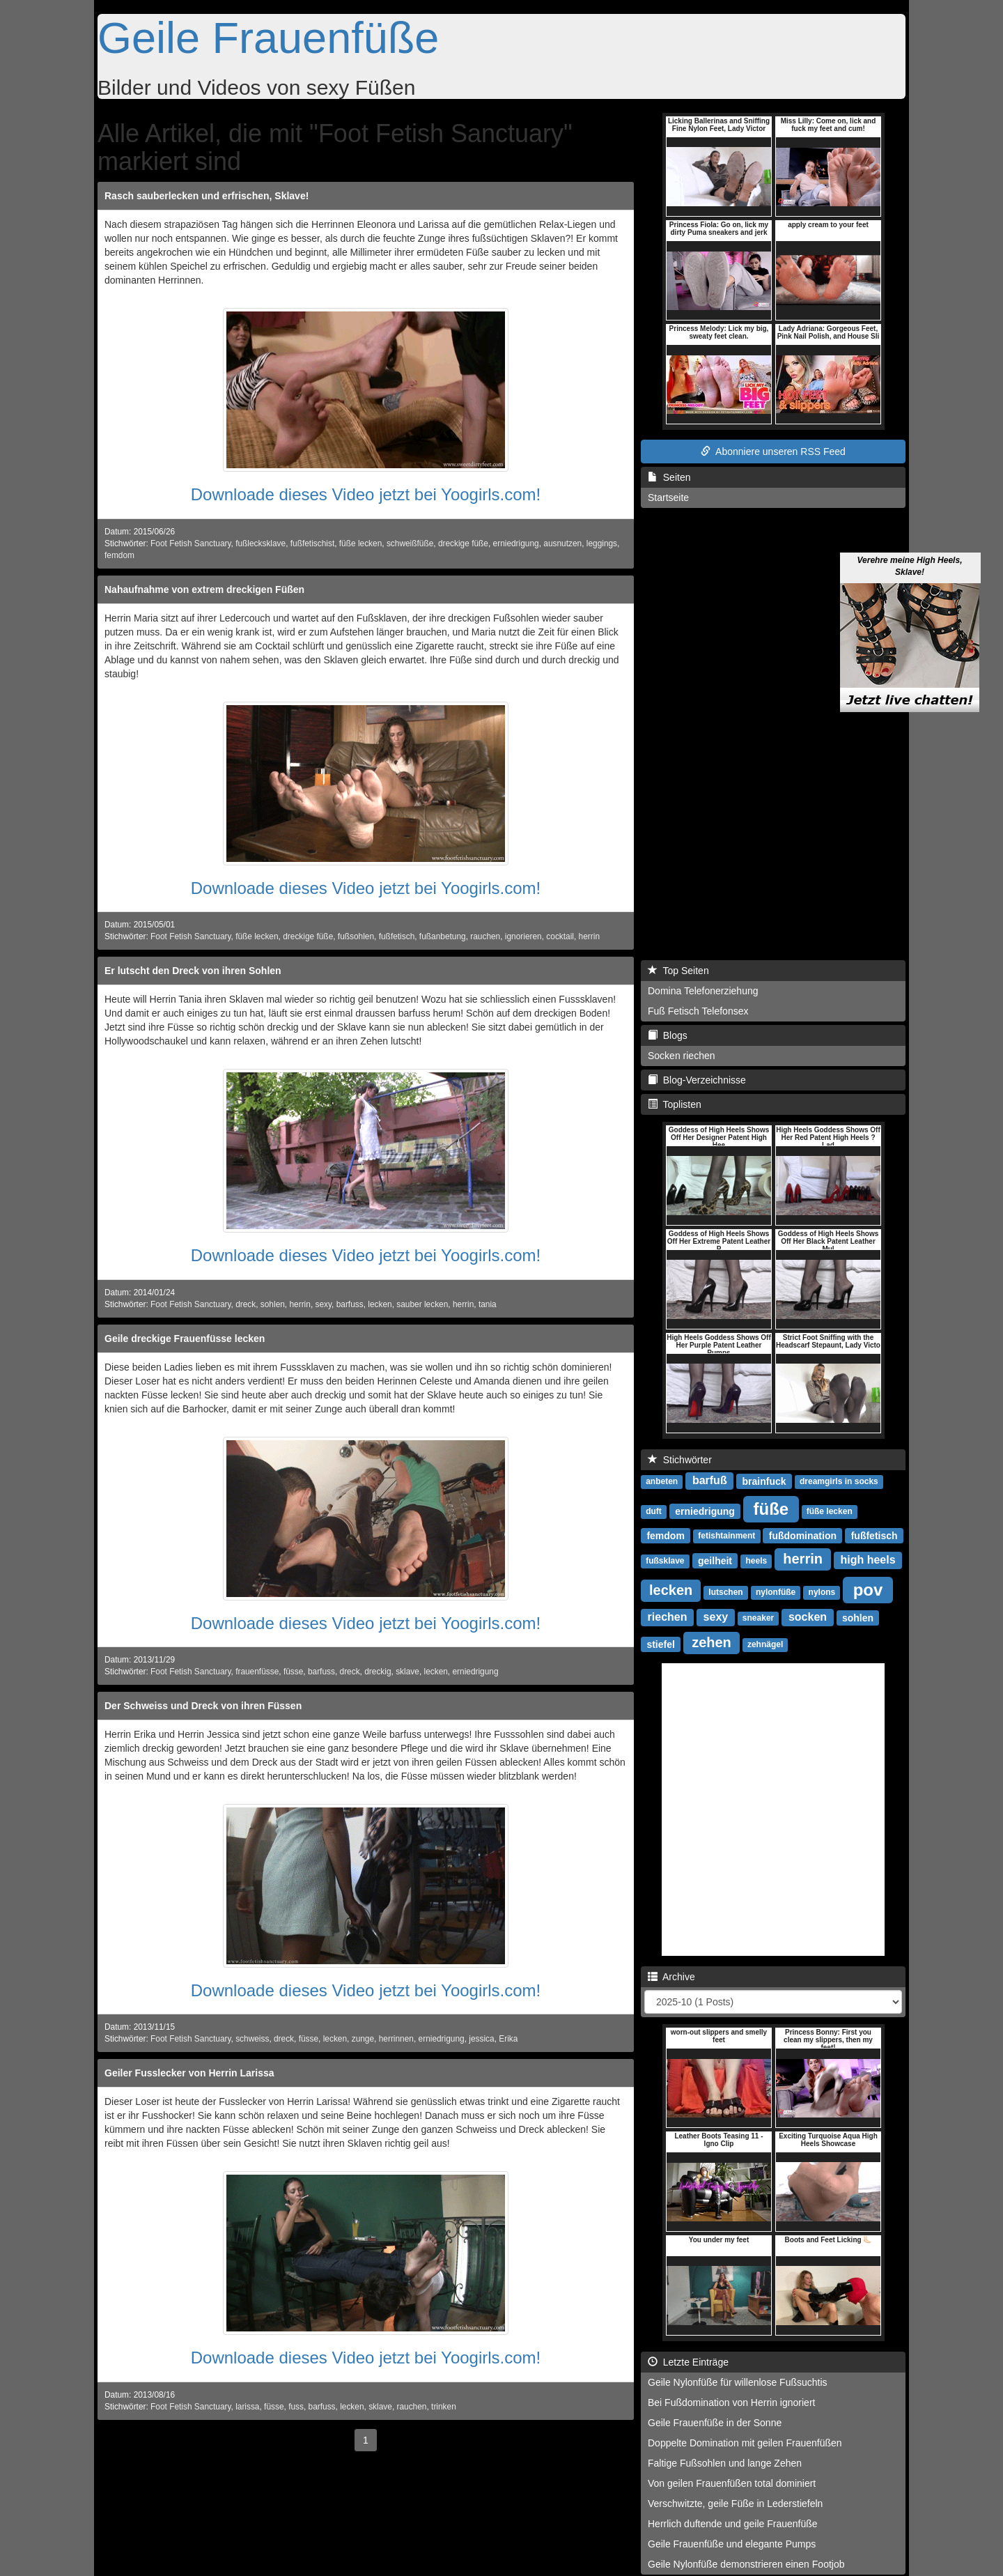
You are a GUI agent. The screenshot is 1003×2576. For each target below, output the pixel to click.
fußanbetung (442, 936)
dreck (245, 1304)
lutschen (725, 1592)
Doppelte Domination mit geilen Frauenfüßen (745, 2442)
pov (868, 1589)
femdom (119, 555)
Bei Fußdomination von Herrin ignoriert (731, 2402)
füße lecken (360, 543)
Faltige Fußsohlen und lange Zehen (725, 2463)
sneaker (758, 1618)
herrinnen (396, 2039)
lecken (379, 1304)
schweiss (252, 2039)
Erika (508, 2039)
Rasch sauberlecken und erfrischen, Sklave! (206, 195)
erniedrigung (516, 543)
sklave (407, 1671)
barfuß (709, 1480)
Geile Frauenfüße (268, 37)
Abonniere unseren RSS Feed (773, 451)
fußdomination (803, 1535)
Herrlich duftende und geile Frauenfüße (733, 2523)
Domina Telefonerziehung (703, 990)
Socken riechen (681, 1055)
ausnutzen (562, 543)
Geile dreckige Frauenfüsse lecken (184, 1338)
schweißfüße (410, 543)
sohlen (273, 1304)
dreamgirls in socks (839, 1481)
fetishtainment (726, 1536)
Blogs (667, 1035)
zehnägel (765, 1644)
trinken (443, 2407)
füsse (293, 1671)
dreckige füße (463, 543)
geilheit (715, 1560)
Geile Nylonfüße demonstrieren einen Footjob (746, 2564)
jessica (481, 2039)
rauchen (485, 936)
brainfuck (764, 1480)
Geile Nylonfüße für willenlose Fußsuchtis (737, 2382)
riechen (667, 1617)
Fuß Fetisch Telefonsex (698, 1011)
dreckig (377, 1671)
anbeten (662, 1481)
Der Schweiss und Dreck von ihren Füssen (203, 1705)
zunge (363, 2039)
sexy (323, 1304)
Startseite (668, 497)
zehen (711, 1642)
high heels (867, 1560)
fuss (296, 2407)
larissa (247, 2407)
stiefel (660, 1643)
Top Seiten (678, 970)
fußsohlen (356, 936)
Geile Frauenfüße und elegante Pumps (732, 2544)
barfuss (350, 1304)
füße (771, 1508)
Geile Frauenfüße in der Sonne (715, 2422)
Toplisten (674, 1104)
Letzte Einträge (688, 2362)
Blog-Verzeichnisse (697, 1080)
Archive (671, 1976)
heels (757, 1561)
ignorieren (523, 936)
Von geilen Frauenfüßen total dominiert (732, 2483)
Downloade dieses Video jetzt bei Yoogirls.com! (366, 494)
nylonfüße (775, 1592)
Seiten (669, 477)
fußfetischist (312, 543)
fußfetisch (397, 936)
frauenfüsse (257, 1671)
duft (654, 1511)
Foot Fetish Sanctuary (190, 543)
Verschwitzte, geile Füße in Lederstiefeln (735, 2503)
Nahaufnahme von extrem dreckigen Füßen (204, 589)
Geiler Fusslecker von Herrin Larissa (189, 2072)
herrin (589, 936)
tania (488, 1304)
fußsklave (665, 1561)
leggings (601, 543)
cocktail (560, 936)
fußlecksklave (260, 543)
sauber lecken (422, 1304)
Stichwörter (680, 1459)
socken (807, 1617)
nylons (822, 1592)
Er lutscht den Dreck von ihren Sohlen (192, 970)
